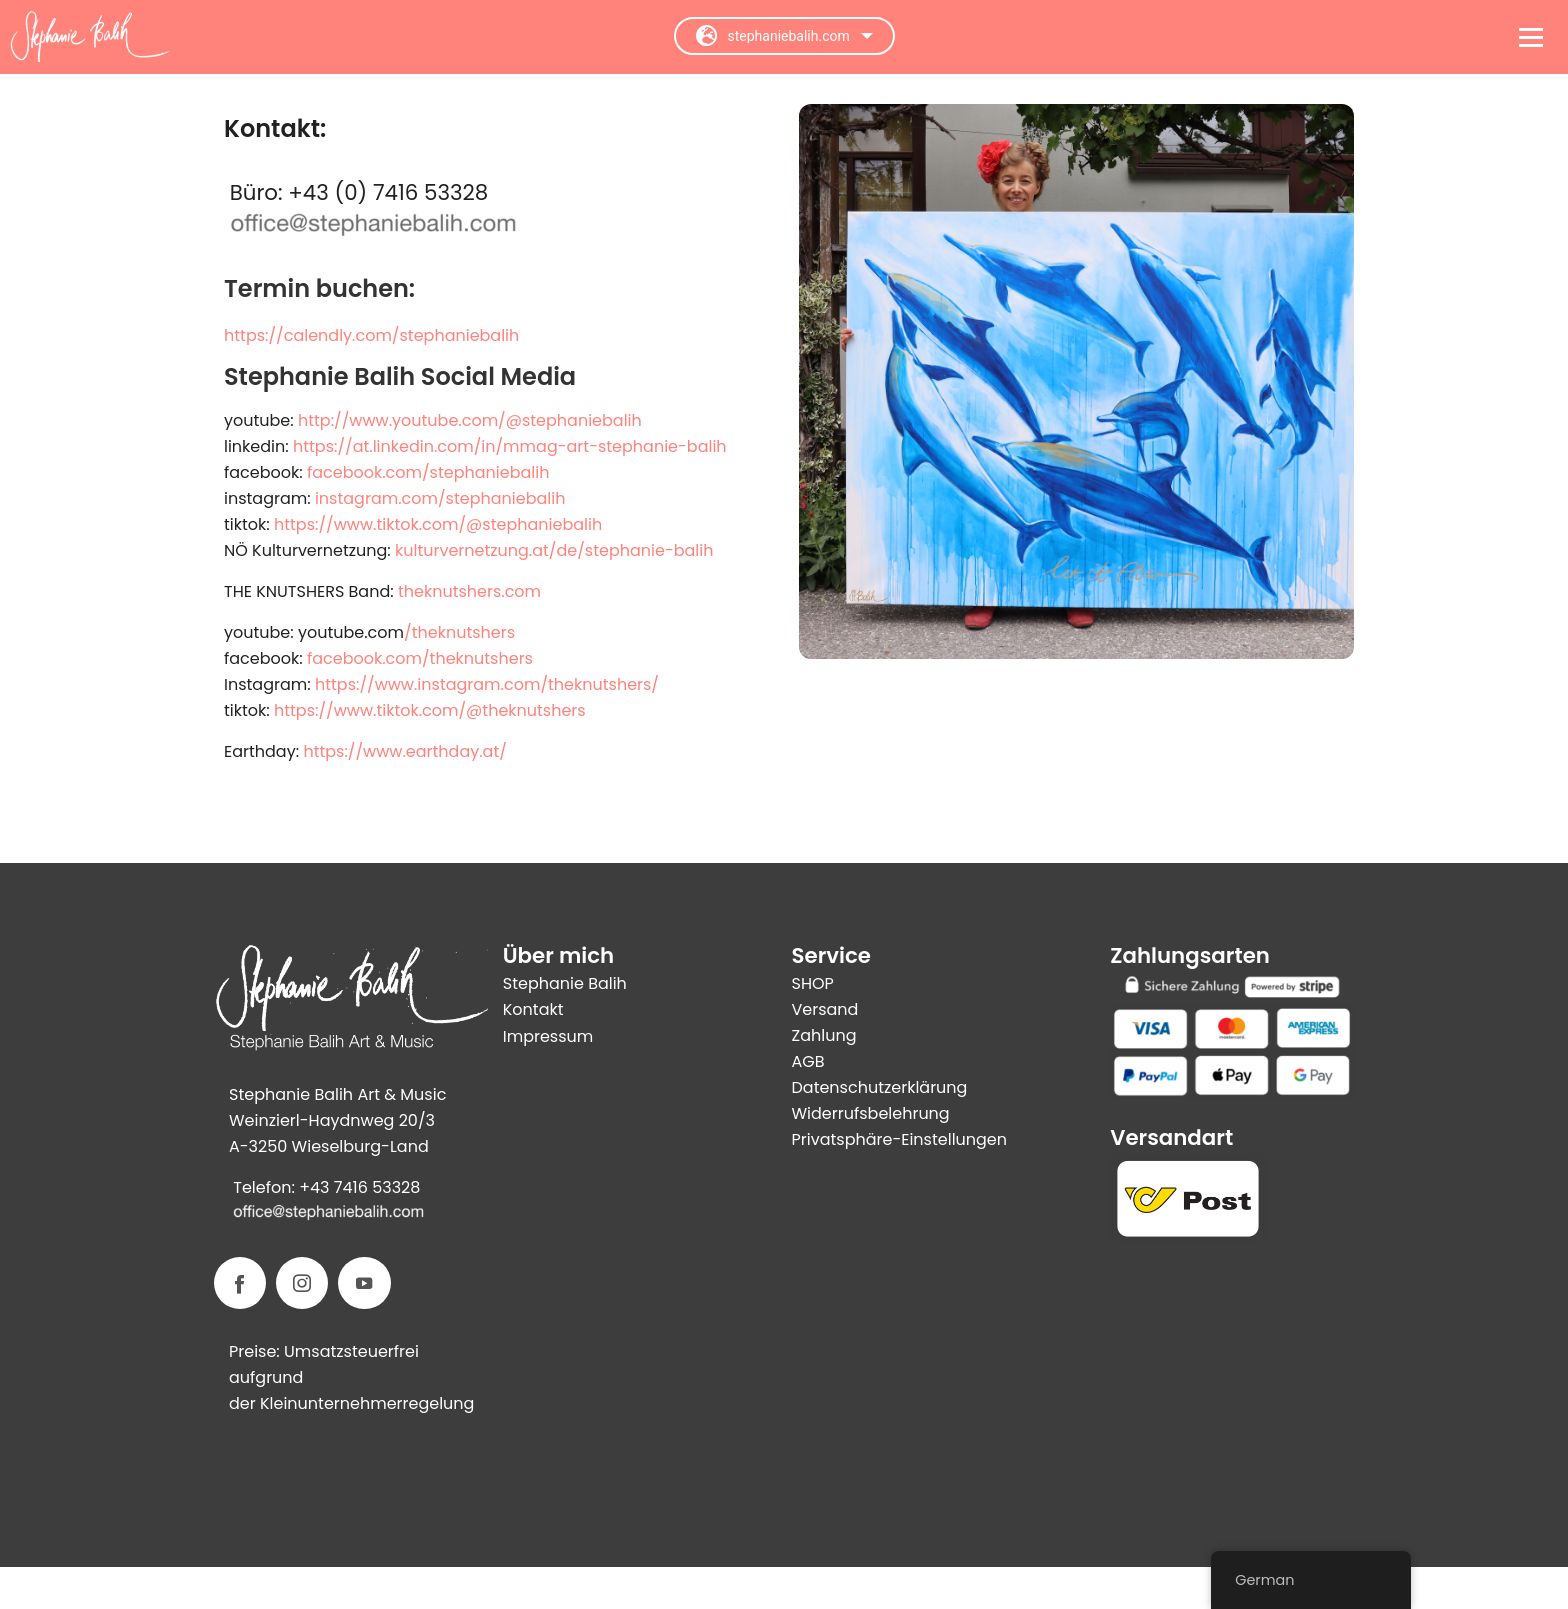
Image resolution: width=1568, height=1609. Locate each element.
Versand (825, 1009)
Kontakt (533, 1009)
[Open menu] (1531, 37)
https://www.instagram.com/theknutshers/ (487, 684)
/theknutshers (459, 632)
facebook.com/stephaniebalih (428, 472)
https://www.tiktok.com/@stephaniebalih (438, 524)
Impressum (548, 1036)
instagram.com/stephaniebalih (440, 498)
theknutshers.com (469, 591)
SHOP (813, 983)
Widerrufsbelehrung (871, 1113)
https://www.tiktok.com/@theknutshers (430, 710)
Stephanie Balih (565, 983)
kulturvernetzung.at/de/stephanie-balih (554, 550)
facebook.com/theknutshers (420, 658)
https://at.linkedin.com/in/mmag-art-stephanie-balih (510, 446)
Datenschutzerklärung (880, 1087)
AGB (808, 1061)
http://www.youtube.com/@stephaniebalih (470, 420)
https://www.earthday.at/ (404, 751)
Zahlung (824, 1035)
